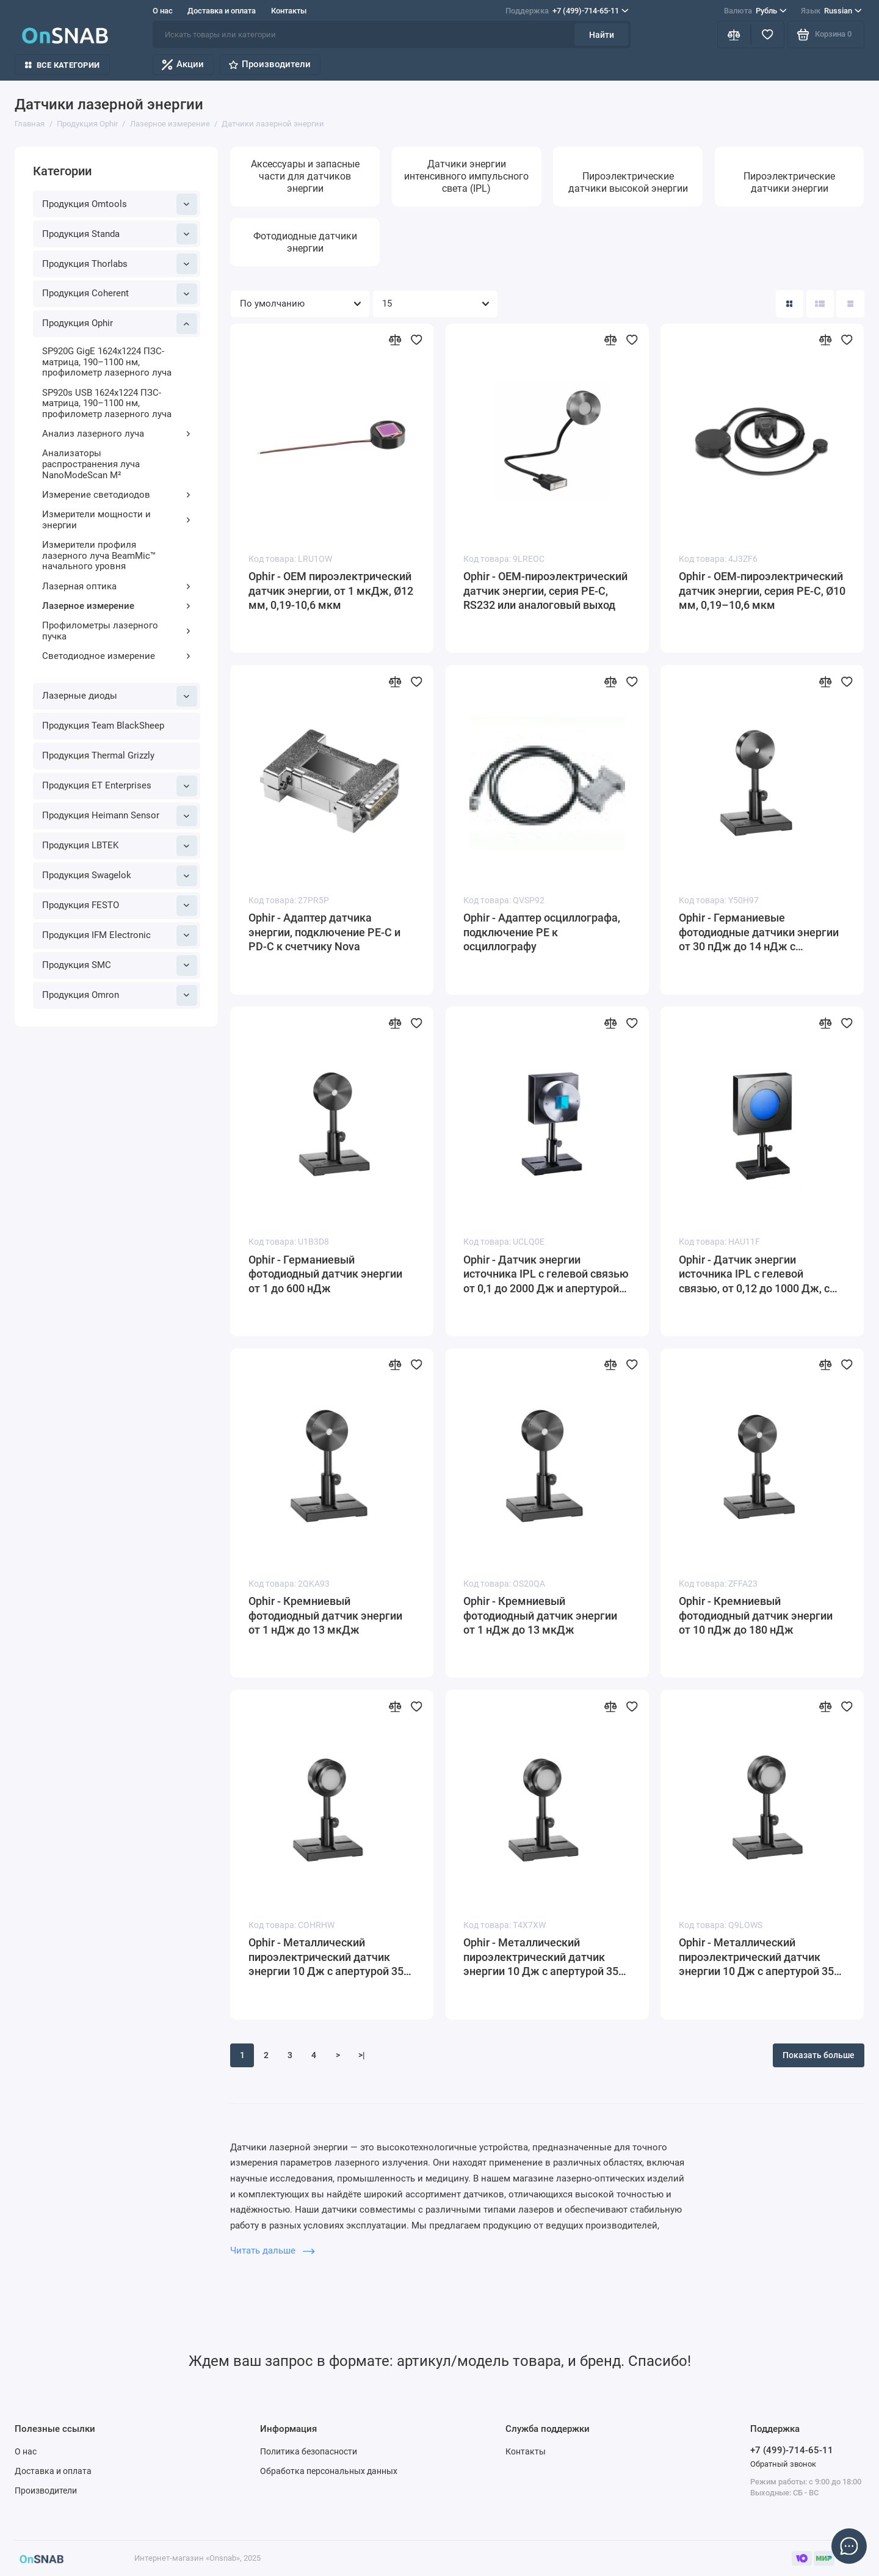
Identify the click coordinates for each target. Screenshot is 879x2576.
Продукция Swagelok (119, 875)
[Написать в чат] (849, 2546)
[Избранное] (767, 34)
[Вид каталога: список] (820, 304)
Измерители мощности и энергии (117, 520)
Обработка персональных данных (328, 2471)
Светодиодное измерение (117, 655)
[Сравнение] (734, 34)
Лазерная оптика (117, 586)
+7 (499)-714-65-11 (567, 10)
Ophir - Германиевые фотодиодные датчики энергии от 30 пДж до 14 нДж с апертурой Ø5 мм (759, 933)
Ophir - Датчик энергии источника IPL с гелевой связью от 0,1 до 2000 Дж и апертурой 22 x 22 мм (546, 1275)
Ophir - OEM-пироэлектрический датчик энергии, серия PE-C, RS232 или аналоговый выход (545, 590)
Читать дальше (272, 2250)
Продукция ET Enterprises (119, 786)
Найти (601, 35)
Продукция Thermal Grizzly (98, 755)
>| (361, 2055)
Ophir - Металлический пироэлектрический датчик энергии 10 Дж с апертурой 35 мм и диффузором (325, 1958)
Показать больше (819, 2055)
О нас (163, 10)
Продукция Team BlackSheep (103, 725)
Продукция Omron (119, 995)
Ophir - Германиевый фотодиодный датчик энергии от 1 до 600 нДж (325, 1274)
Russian (831, 10)
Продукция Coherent (119, 293)
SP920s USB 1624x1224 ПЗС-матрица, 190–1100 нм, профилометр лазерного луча (107, 403)
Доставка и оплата (221, 10)
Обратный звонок (783, 2464)
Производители (270, 64)
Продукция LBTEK (119, 845)
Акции (183, 64)
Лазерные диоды (119, 696)
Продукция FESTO (119, 905)
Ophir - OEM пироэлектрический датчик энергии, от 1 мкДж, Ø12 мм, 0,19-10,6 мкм (330, 590)
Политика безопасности (308, 2451)
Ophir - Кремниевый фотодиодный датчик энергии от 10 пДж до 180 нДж (756, 1615)
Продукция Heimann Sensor (119, 816)
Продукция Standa (119, 234)
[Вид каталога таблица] (850, 304)
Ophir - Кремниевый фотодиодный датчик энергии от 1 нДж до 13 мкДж (325, 1615)
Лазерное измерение (117, 605)
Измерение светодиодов (117, 494)
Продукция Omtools (119, 204)
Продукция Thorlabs (119, 263)
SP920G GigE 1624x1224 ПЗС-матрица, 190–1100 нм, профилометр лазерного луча (107, 362)
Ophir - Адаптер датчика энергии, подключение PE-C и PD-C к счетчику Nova (324, 932)
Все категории (62, 65)
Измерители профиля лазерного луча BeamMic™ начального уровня (99, 555)
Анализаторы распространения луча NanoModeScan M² (91, 464)
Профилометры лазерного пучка (117, 631)
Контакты (288, 10)
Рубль (755, 10)
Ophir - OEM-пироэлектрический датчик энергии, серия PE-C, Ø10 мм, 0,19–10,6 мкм (762, 590)
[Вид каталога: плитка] (789, 304)
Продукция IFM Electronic (119, 935)
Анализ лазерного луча (117, 433)
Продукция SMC (119, 965)
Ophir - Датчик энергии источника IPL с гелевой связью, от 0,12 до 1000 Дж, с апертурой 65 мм (754, 1275)
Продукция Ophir (119, 323)
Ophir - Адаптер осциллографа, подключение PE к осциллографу (541, 932)
